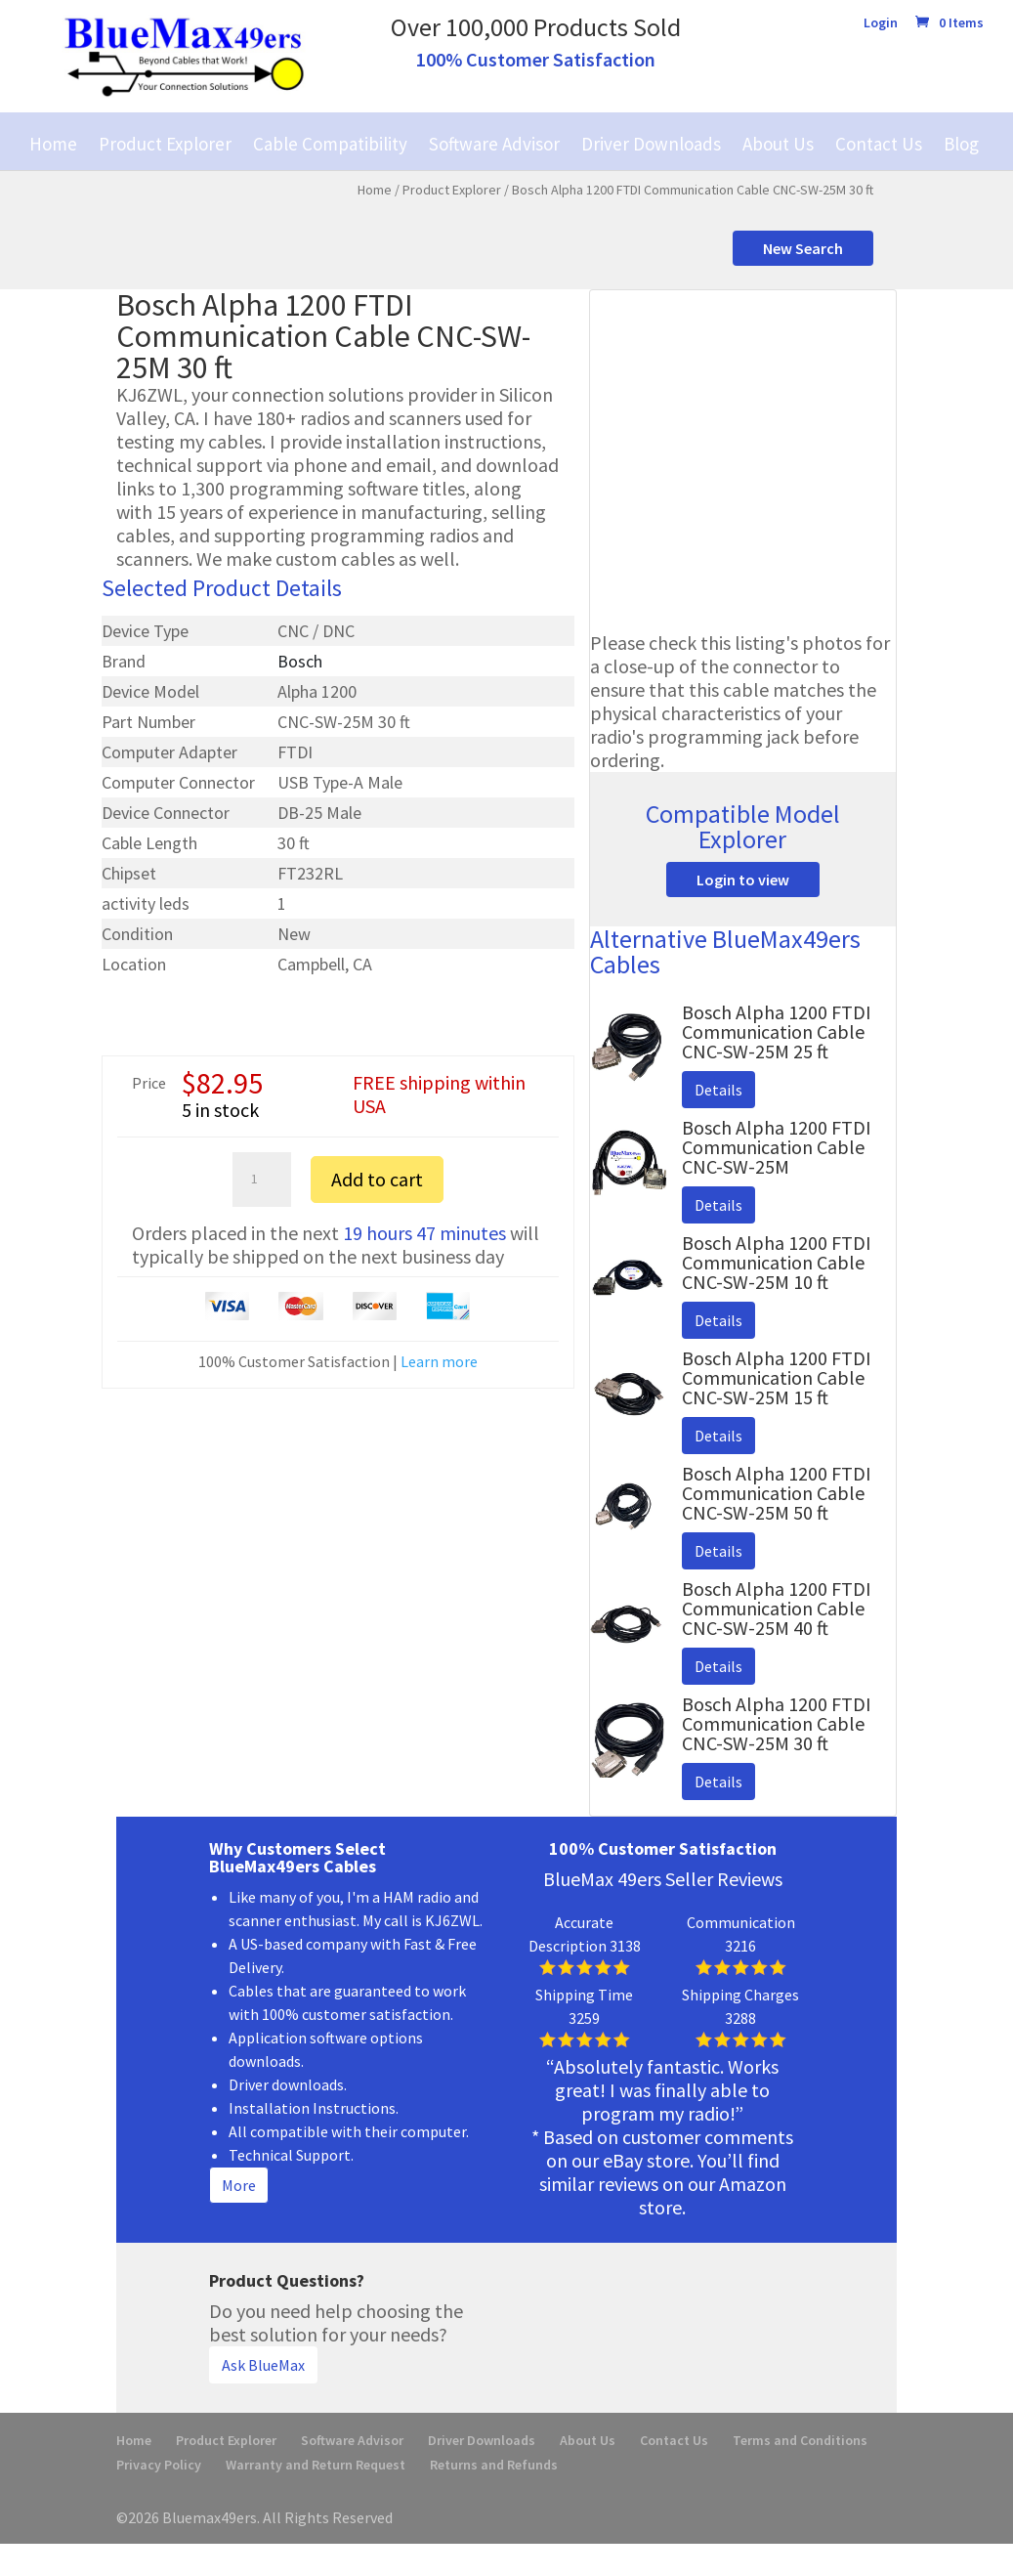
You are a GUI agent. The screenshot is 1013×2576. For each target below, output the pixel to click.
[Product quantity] (261, 1179)
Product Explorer (165, 143)
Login (881, 23)
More (239, 2185)
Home (53, 143)
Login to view (742, 879)
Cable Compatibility (330, 143)
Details (718, 1089)
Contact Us (878, 143)
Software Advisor (494, 143)
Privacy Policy (158, 2464)
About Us (778, 143)
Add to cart (377, 1179)
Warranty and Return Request (315, 2464)
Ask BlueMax (263, 2365)
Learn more (439, 1361)
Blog (961, 143)
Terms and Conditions (800, 2440)
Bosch (299, 661)
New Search (803, 248)
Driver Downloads (651, 143)
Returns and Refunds (494, 2464)
